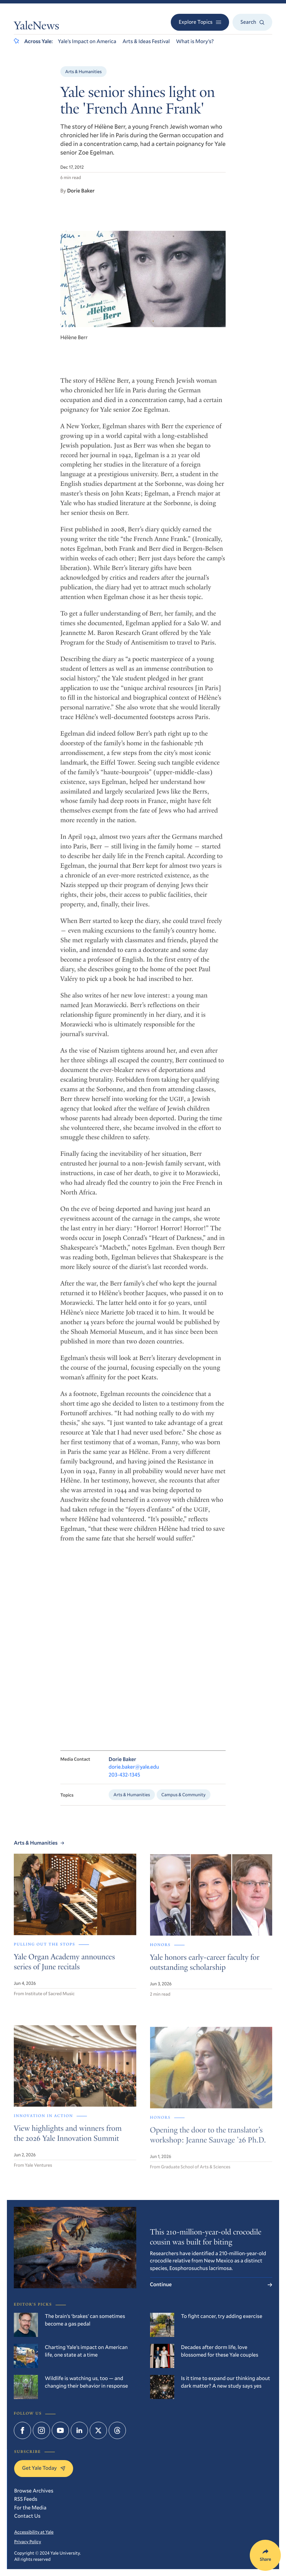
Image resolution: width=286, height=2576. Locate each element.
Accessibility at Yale (33, 2532)
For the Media (30, 2507)
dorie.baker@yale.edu (134, 1776)
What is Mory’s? (195, 41)
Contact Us (27, 2516)
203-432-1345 (124, 1783)
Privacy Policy (27, 2541)
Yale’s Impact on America (87, 41)
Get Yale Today (43, 2468)
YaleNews (36, 26)
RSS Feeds (25, 2499)
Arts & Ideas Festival (146, 41)
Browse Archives (33, 2490)
